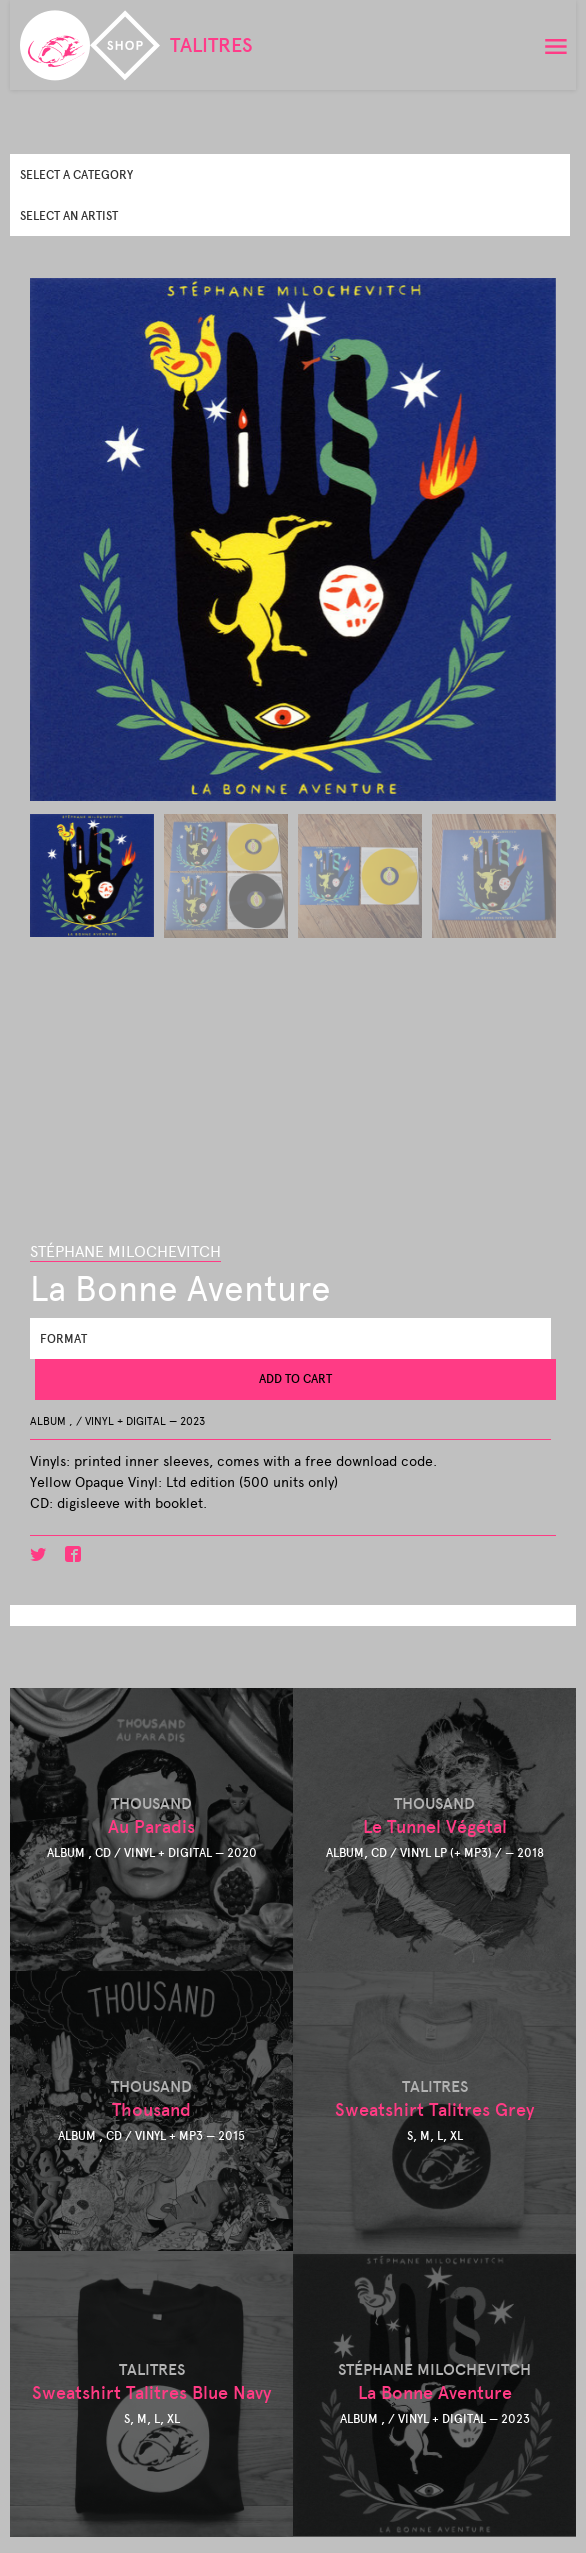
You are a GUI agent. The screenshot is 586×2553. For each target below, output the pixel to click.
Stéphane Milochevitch (125, 1251)
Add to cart (295, 1379)
